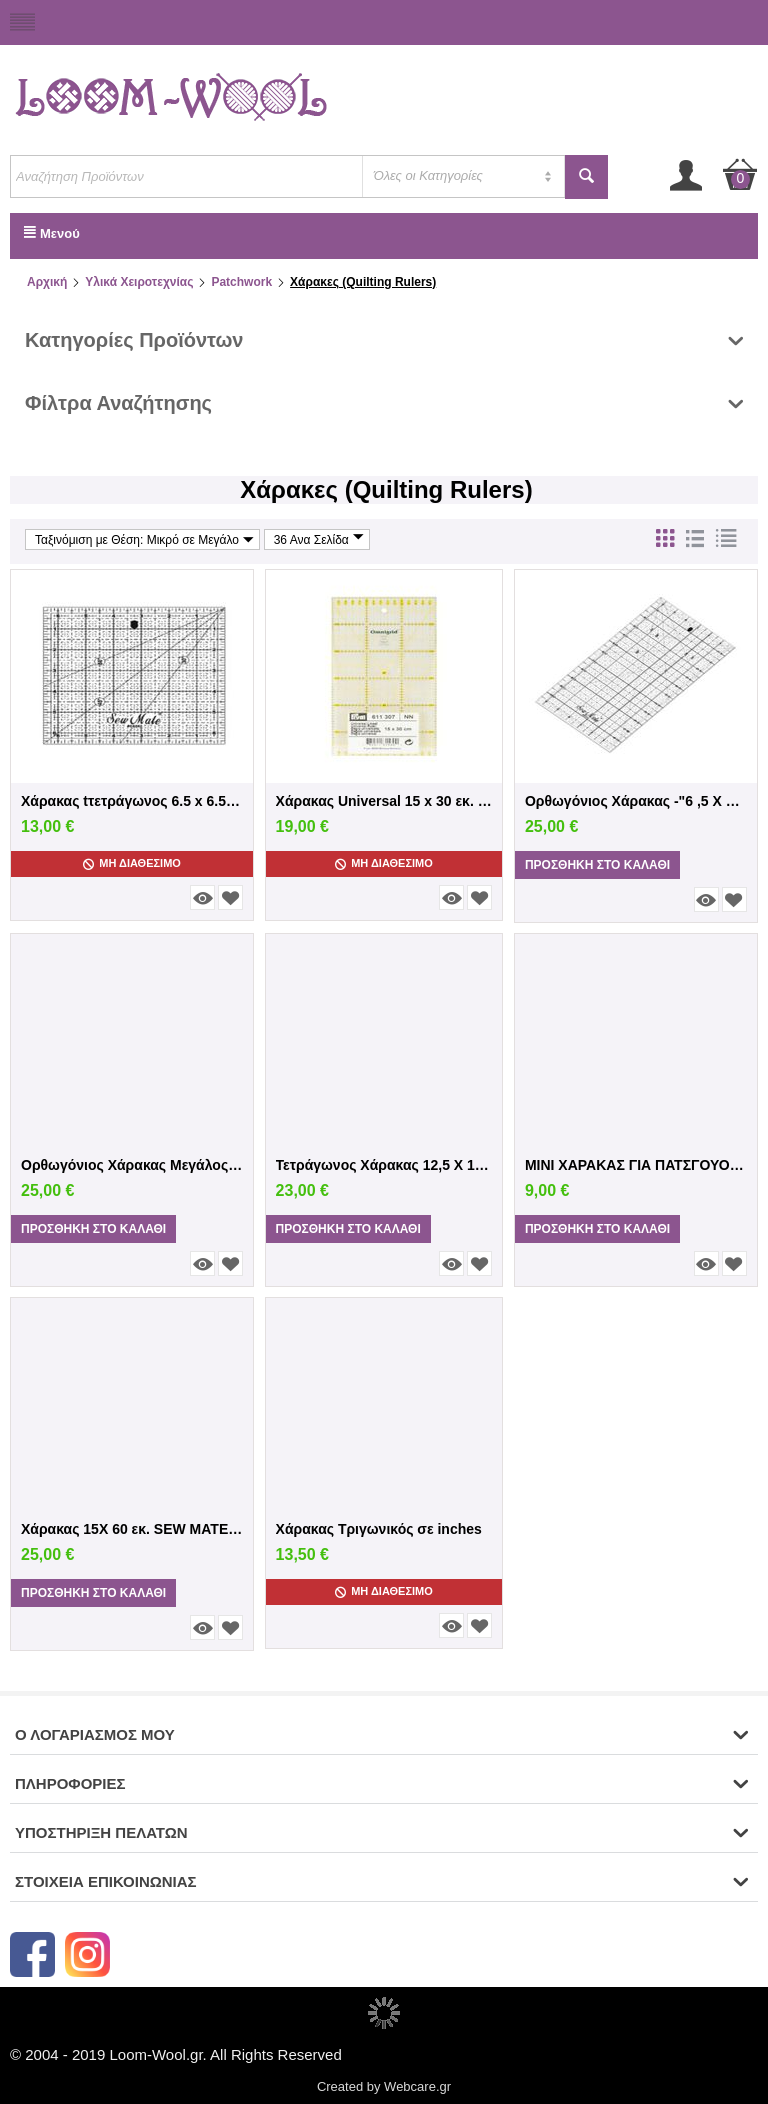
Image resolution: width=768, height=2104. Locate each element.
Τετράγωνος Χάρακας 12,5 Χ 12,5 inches (384, 1165)
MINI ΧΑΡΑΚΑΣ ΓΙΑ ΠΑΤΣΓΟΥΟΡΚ (636, 1165)
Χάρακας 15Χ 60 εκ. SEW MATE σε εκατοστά (132, 1529)
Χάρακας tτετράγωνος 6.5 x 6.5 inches (132, 801)
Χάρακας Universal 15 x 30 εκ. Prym (384, 801)
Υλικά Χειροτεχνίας (139, 282)
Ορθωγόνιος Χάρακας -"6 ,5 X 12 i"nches (636, 801)
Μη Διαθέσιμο (132, 863)
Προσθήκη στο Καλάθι (597, 865)
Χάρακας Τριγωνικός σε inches (379, 1529)
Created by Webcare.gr (384, 2086)
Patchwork (241, 282)
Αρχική (47, 282)
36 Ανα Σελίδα (319, 539)
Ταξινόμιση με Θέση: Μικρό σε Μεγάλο (144, 539)
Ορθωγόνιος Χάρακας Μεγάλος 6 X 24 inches (132, 1165)
